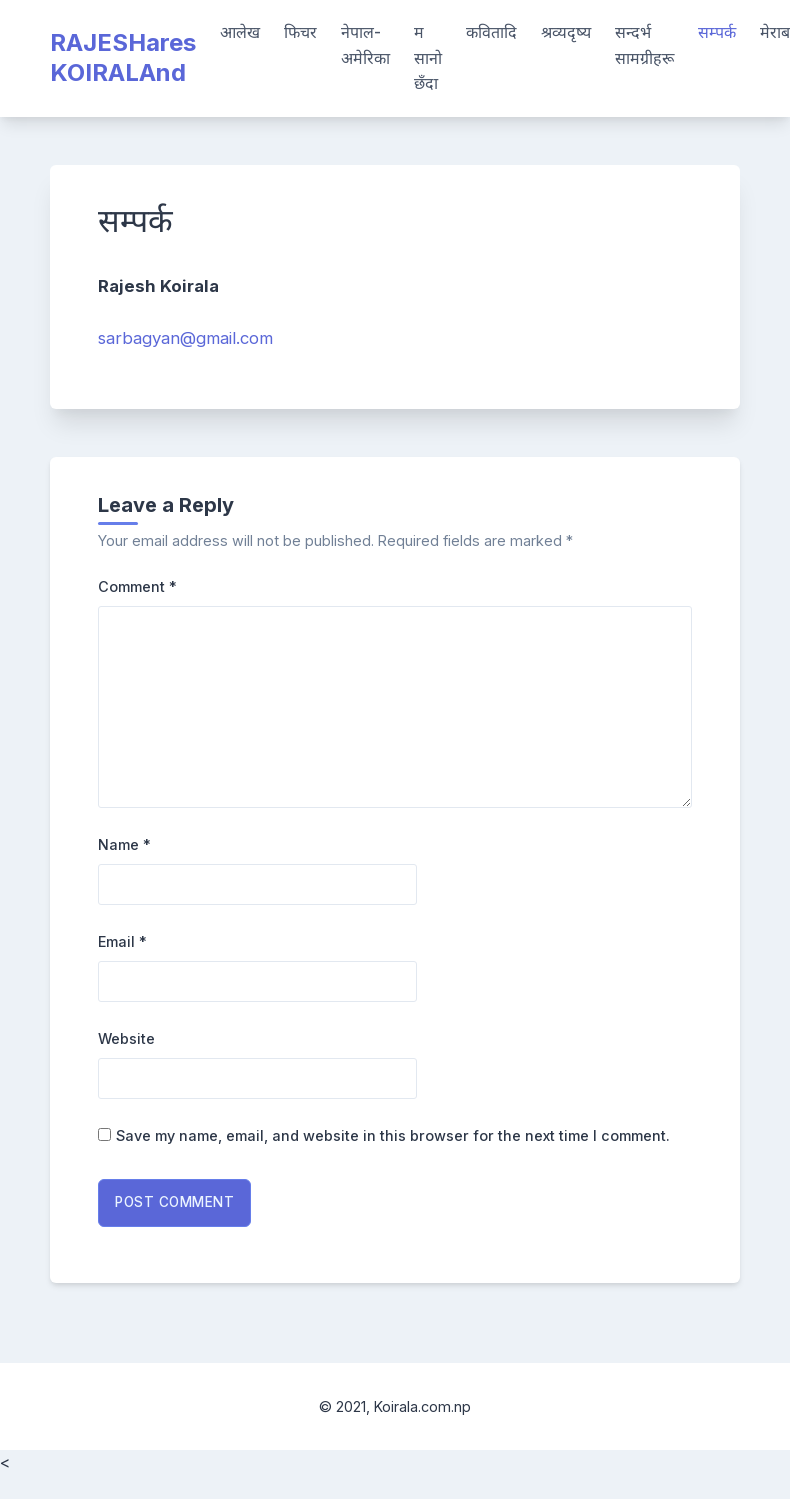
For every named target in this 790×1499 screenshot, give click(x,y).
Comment (137, 586)
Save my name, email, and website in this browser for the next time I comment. (393, 1135)
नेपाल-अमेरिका (365, 45)
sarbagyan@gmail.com (185, 338)
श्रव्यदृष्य (566, 32)
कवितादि (491, 32)
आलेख (240, 32)
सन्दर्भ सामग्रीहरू (644, 45)
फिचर (300, 32)
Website (126, 1038)
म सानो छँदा (428, 57)
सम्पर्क (717, 32)
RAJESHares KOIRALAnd (123, 57)
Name (124, 844)
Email (122, 941)
